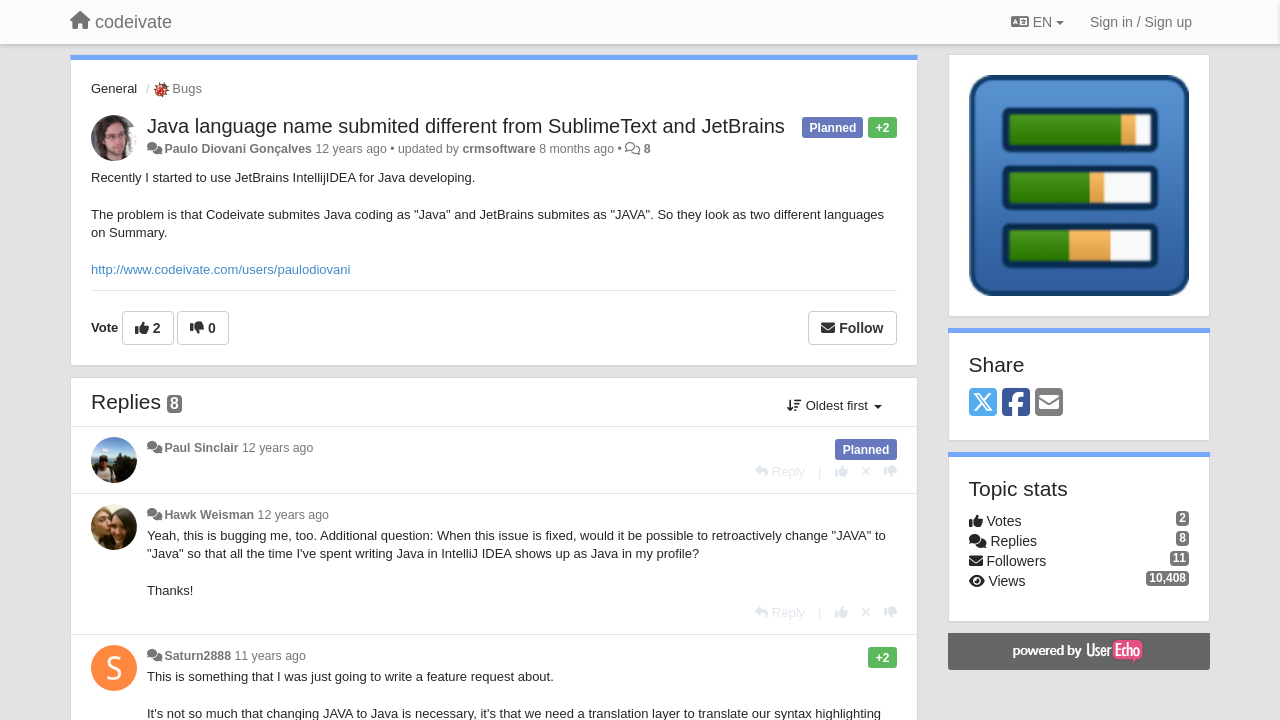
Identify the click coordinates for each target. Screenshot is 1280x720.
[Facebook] (1016, 403)
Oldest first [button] (834, 405)
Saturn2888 (199, 656)
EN (1037, 22)
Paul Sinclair (201, 448)
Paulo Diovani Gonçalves (238, 149)
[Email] (1049, 403)
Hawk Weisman (209, 515)
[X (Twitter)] (983, 403)
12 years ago (277, 448)
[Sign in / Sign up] (1141, 22)
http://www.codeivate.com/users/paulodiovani (220, 269)
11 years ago (269, 656)
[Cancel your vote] (866, 471)
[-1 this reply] (890, 471)
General (114, 88)
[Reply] (780, 471)
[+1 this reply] (841, 471)
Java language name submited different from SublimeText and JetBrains (466, 126)
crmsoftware (498, 149)
